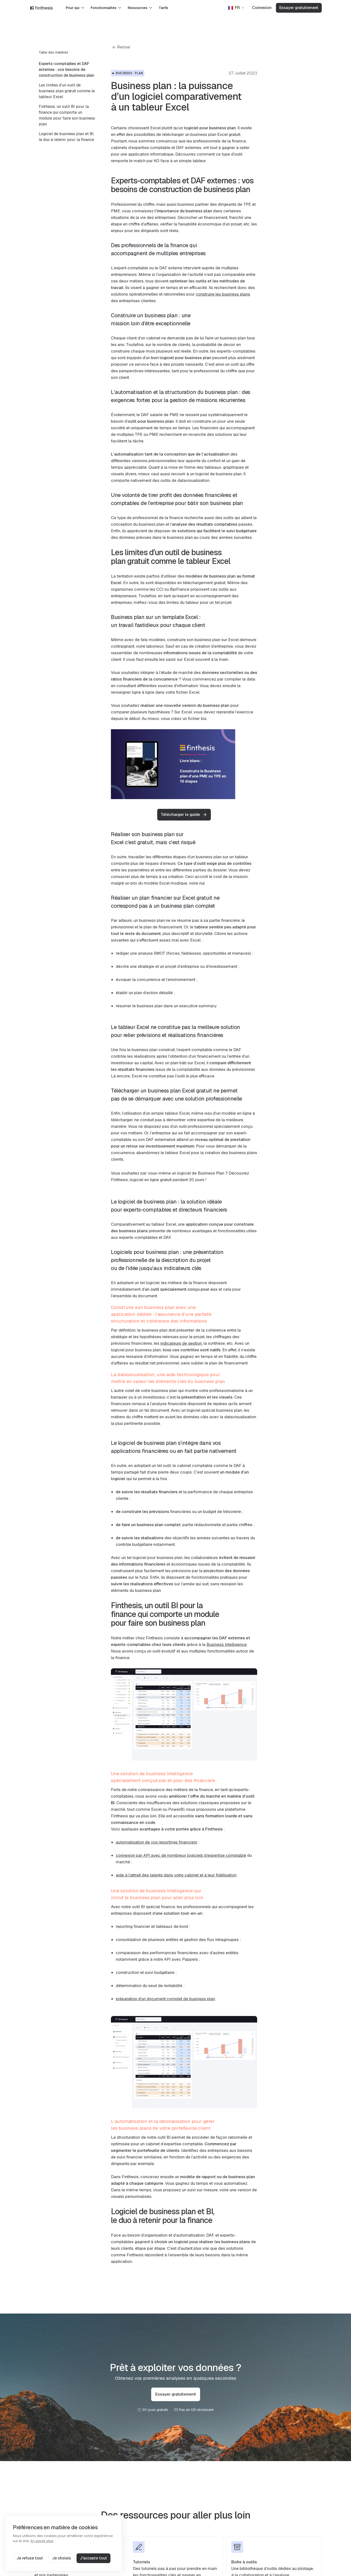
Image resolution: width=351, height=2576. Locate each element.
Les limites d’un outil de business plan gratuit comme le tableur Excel (67, 91)
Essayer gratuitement (298, 7)
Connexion (262, 7)
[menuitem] (67, 69)
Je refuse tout (30, 2558)
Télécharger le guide (184, 814)
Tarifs (163, 8)
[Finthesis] (41, 8)
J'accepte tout (93, 2558)
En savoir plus (42, 2541)
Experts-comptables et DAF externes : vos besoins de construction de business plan (66, 69)
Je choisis (61, 2558)
